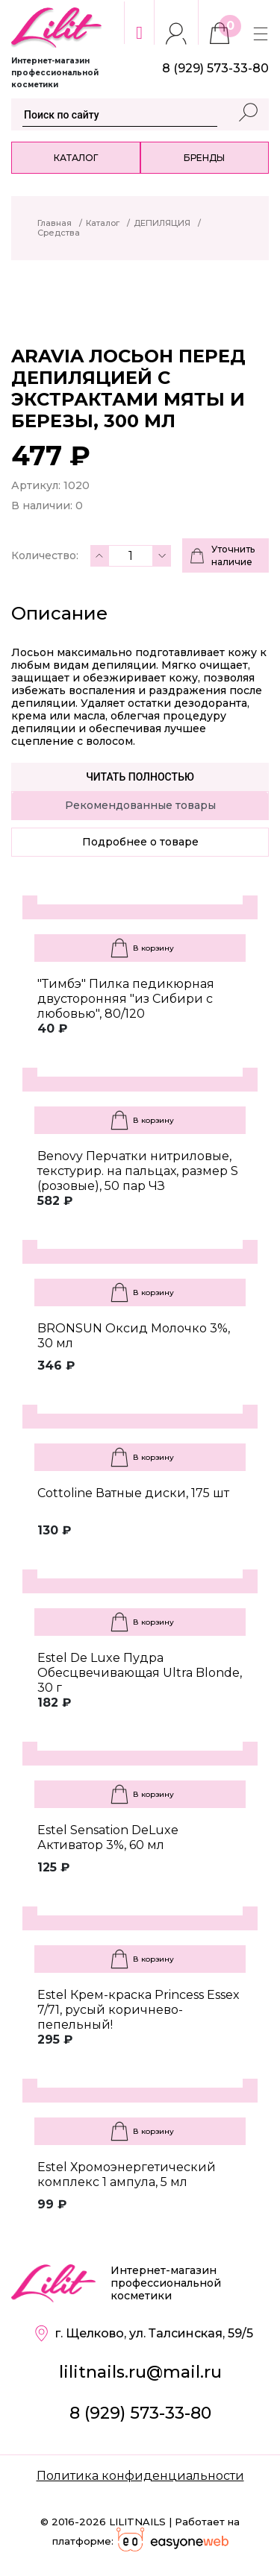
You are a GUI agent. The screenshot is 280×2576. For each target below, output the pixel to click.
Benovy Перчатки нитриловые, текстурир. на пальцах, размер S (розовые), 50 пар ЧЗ (137, 1171)
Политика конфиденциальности (140, 2476)
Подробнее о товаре (140, 841)
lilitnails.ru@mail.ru (140, 2372)
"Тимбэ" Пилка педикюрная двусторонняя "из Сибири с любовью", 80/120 (125, 999)
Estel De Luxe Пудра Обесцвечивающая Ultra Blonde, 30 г (139, 1673)
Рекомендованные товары (140, 805)
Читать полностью (140, 777)
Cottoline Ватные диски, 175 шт (133, 1493)
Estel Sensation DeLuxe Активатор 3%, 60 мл (107, 1837)
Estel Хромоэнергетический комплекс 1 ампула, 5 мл (126, 2174)
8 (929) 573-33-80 (140, 2413)
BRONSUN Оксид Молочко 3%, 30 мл (133, 1335)
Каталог (76, 157)
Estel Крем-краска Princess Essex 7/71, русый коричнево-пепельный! (138, 2010)
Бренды (204, 157)
